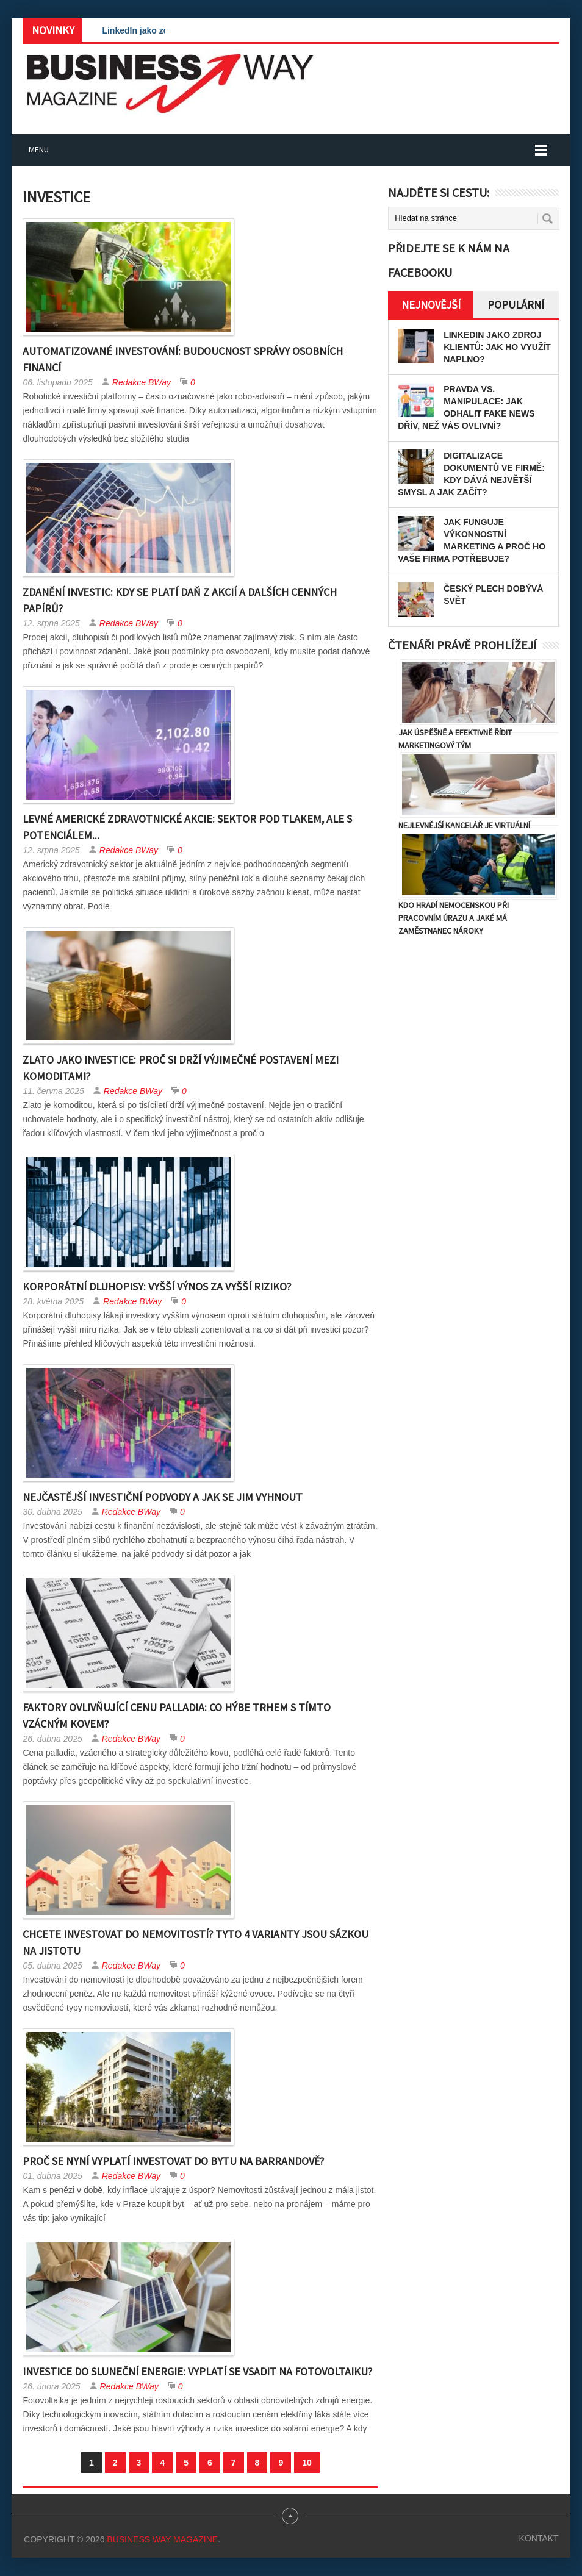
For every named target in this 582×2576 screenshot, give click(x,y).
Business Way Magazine (162, 2539)
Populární (515, 305)
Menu (39, 149)
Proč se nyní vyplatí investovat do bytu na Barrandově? (173, 2161)
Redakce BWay (141, 382)
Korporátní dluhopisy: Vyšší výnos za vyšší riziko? (157, 1286)
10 (307, 2462)
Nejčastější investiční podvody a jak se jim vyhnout (163, 1497)
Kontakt (539, 2538)
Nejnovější (431, 305)
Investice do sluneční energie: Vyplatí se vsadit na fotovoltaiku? (197, 2371)
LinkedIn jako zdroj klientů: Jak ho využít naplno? (497, 347)
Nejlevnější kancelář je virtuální (464, 825)
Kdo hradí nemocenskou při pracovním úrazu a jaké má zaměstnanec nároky (453, 918)
